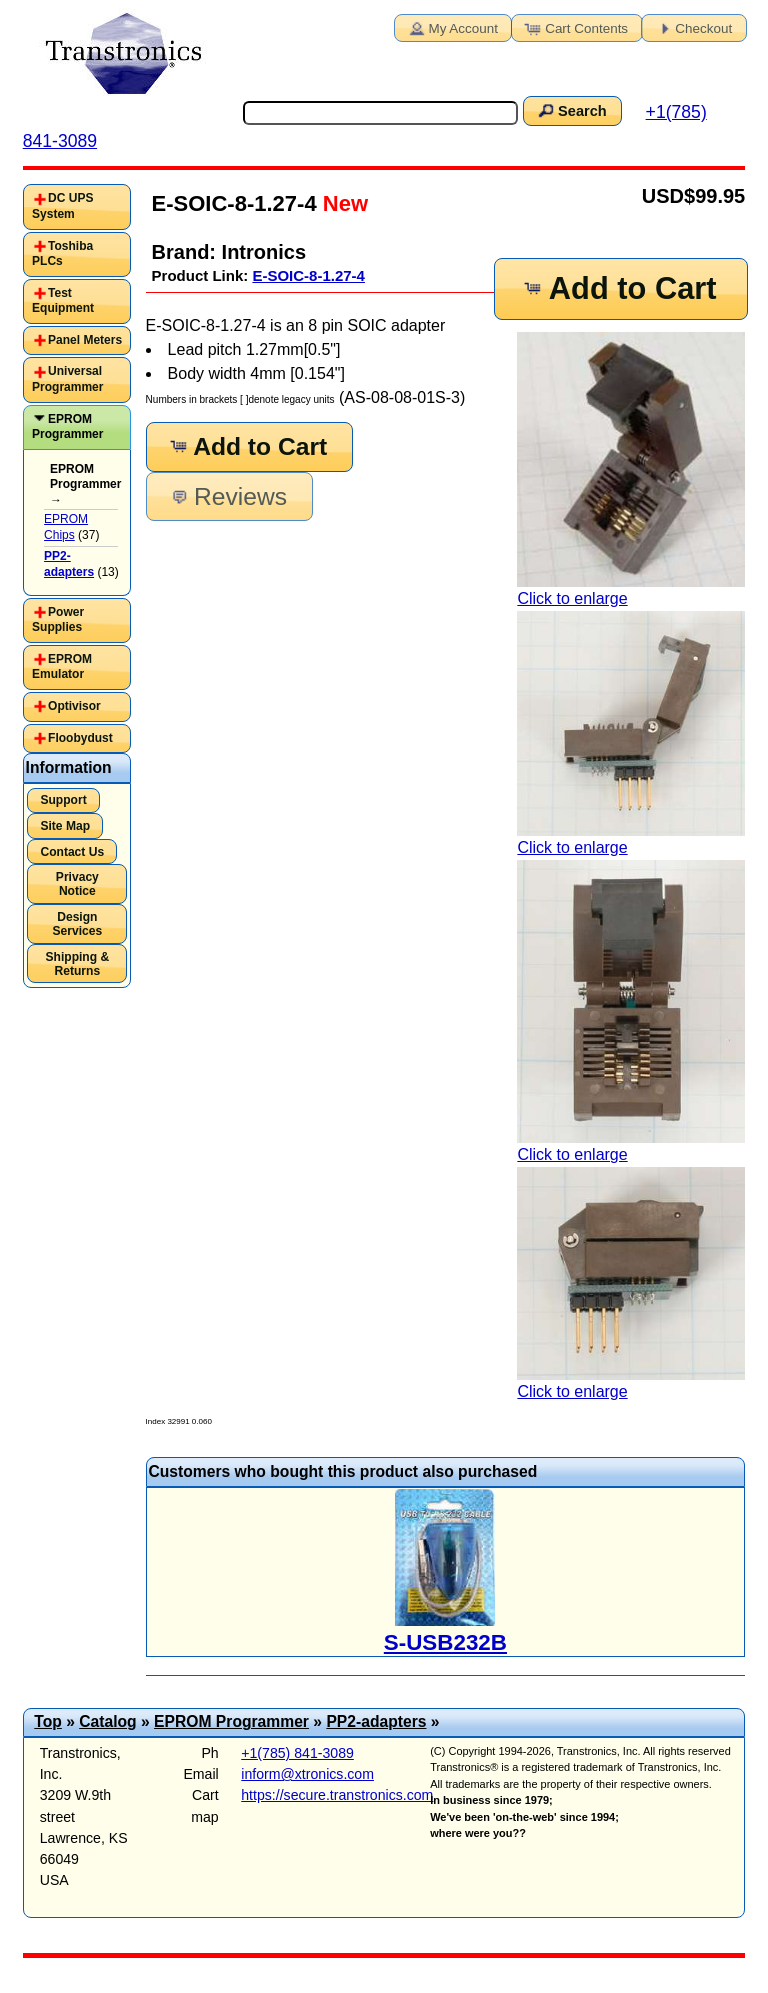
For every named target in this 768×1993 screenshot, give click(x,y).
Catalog (107, 1721)
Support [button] (63, 800)
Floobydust (80, 738)
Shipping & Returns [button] (77, 964)
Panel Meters (85, 340)
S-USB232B (445, 1642)
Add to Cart (619, 288)
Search (571, 110)
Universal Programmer (67, 379)
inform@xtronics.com (307, 1774)
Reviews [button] (227, 496)
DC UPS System (62, 206)
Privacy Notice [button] (77, 884)
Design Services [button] (78, 924)
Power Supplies (58, 620)
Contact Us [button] (72, 852)
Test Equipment (63, 301)
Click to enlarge (631, 469)
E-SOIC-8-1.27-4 (308, 275)
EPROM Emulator (62, 667)
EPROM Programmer (67, 427)
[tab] (77, 206)
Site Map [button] (65, 826)
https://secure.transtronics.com (337, 1795)
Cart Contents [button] (575, 27)
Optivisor (74, 706)
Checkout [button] (692, 27)
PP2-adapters (376, 1721)
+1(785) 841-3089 (297, 1753)
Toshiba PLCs (62, 254)
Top (48, 1721)
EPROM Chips (66, 527)
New (342, 203)
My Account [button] (452, 27)
